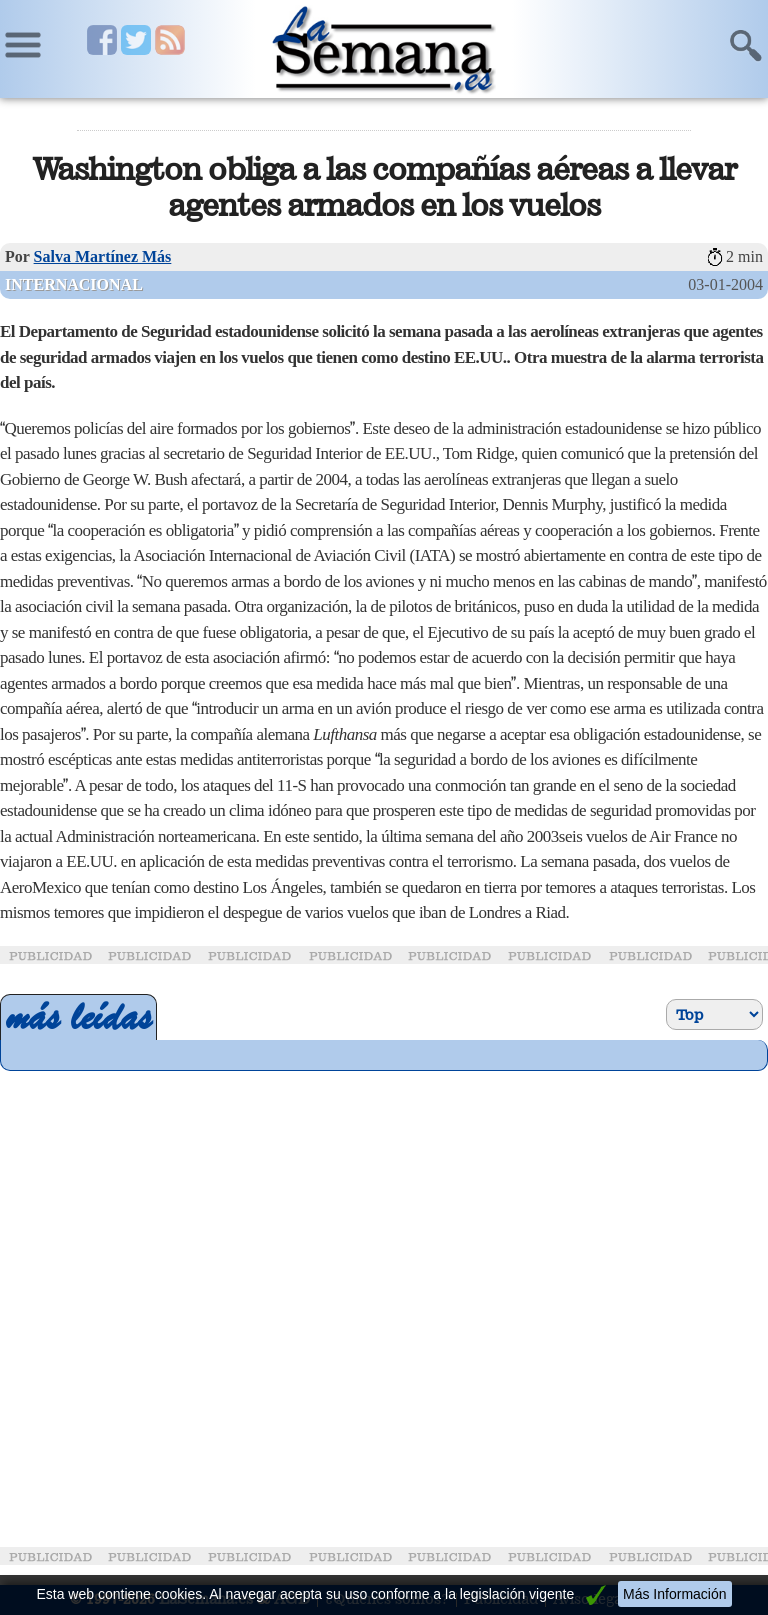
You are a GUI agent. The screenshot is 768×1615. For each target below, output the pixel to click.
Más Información (674, 1594)
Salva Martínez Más (103, 256)
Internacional (74, 284)
